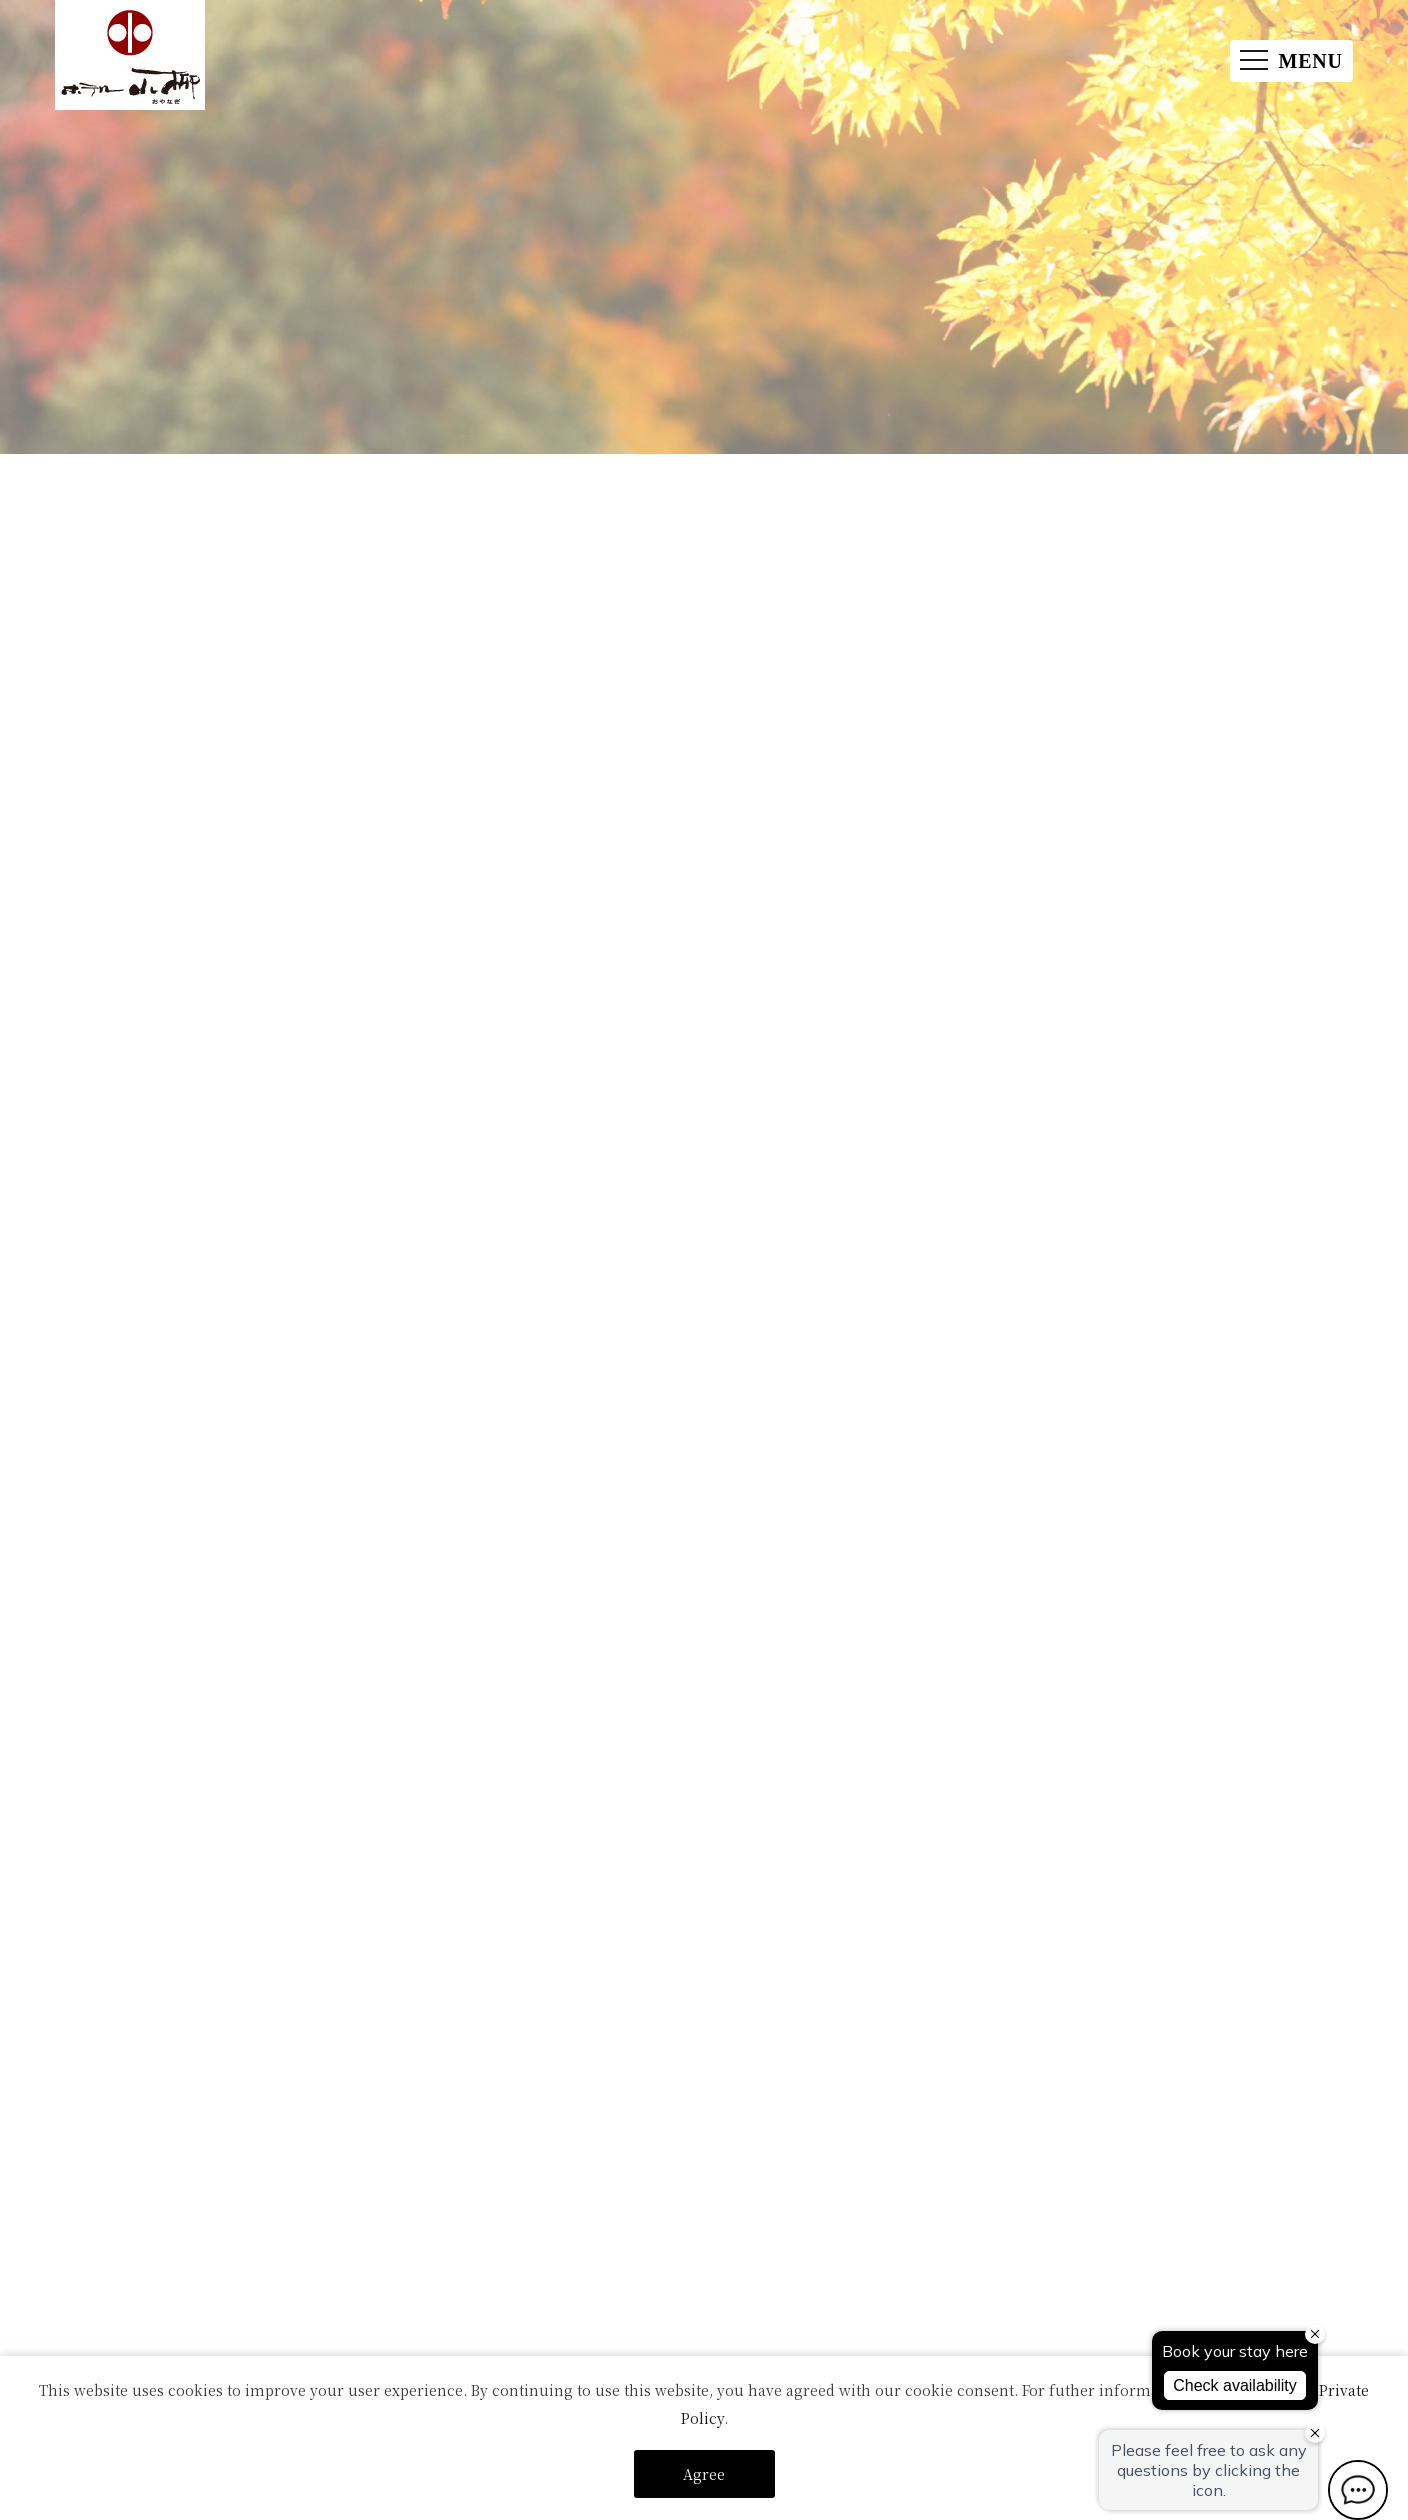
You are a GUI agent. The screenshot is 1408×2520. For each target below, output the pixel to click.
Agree (704, 2474)
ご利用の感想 (786, 1703)
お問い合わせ (664, 1703)
